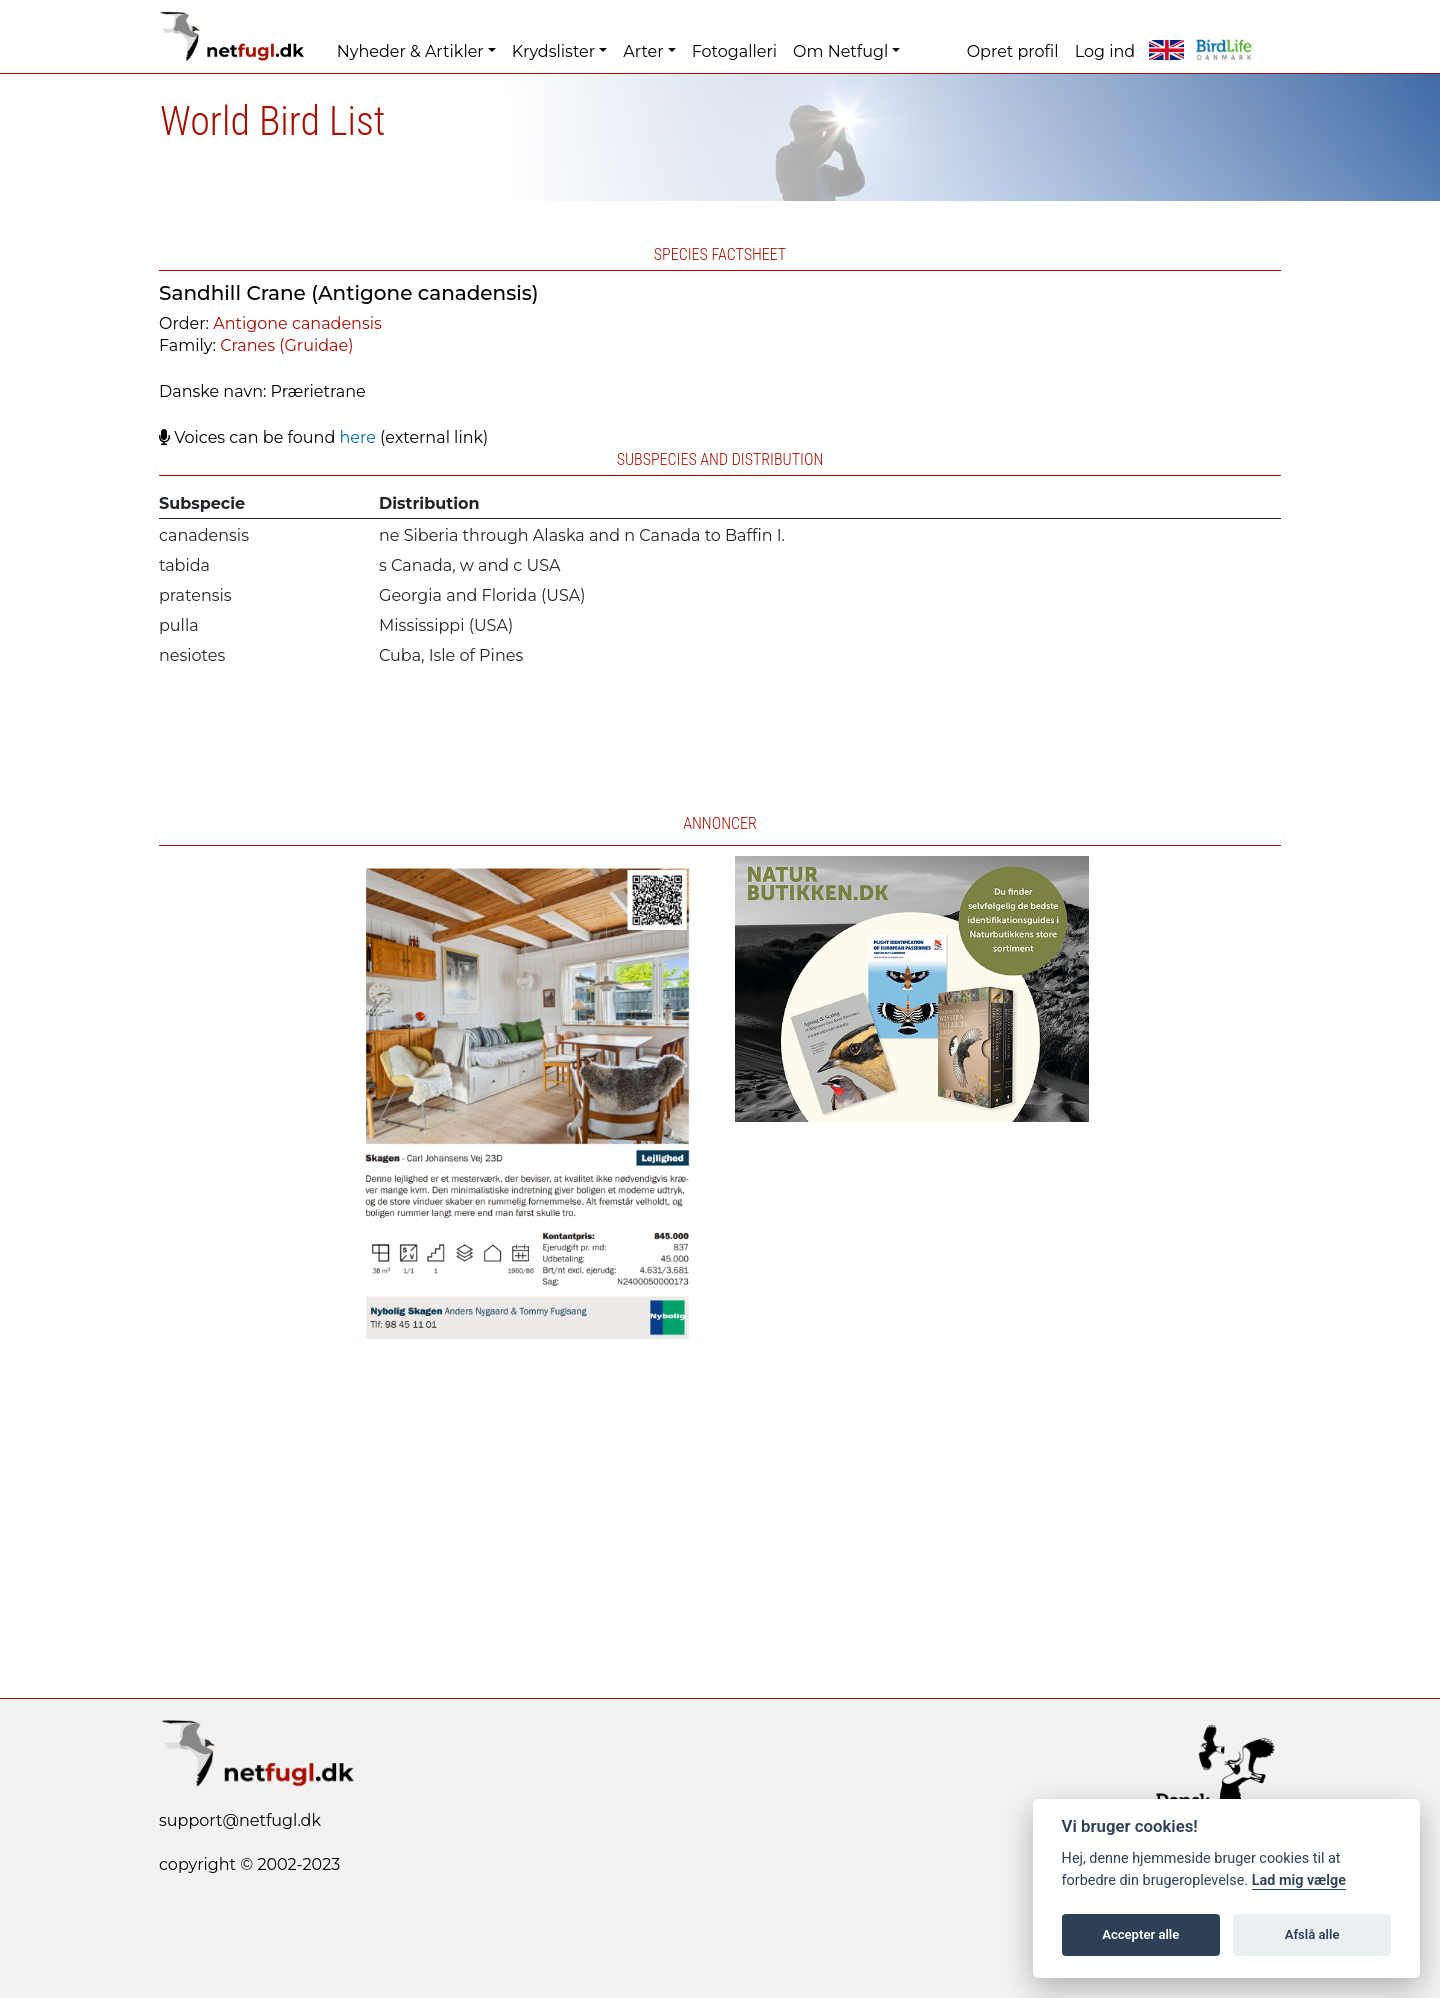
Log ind (1105, 51)
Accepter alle (1140, 1934)
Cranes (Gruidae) (286, 345)
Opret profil (1013, 51)
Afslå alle (1312, 1934)
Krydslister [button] (553, 51)
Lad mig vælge (1299, 1880)
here (357, 437)
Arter (643, 51)
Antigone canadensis (297, 323)
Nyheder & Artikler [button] (410, 51)
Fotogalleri (734, 51)
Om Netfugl (840, 51)
